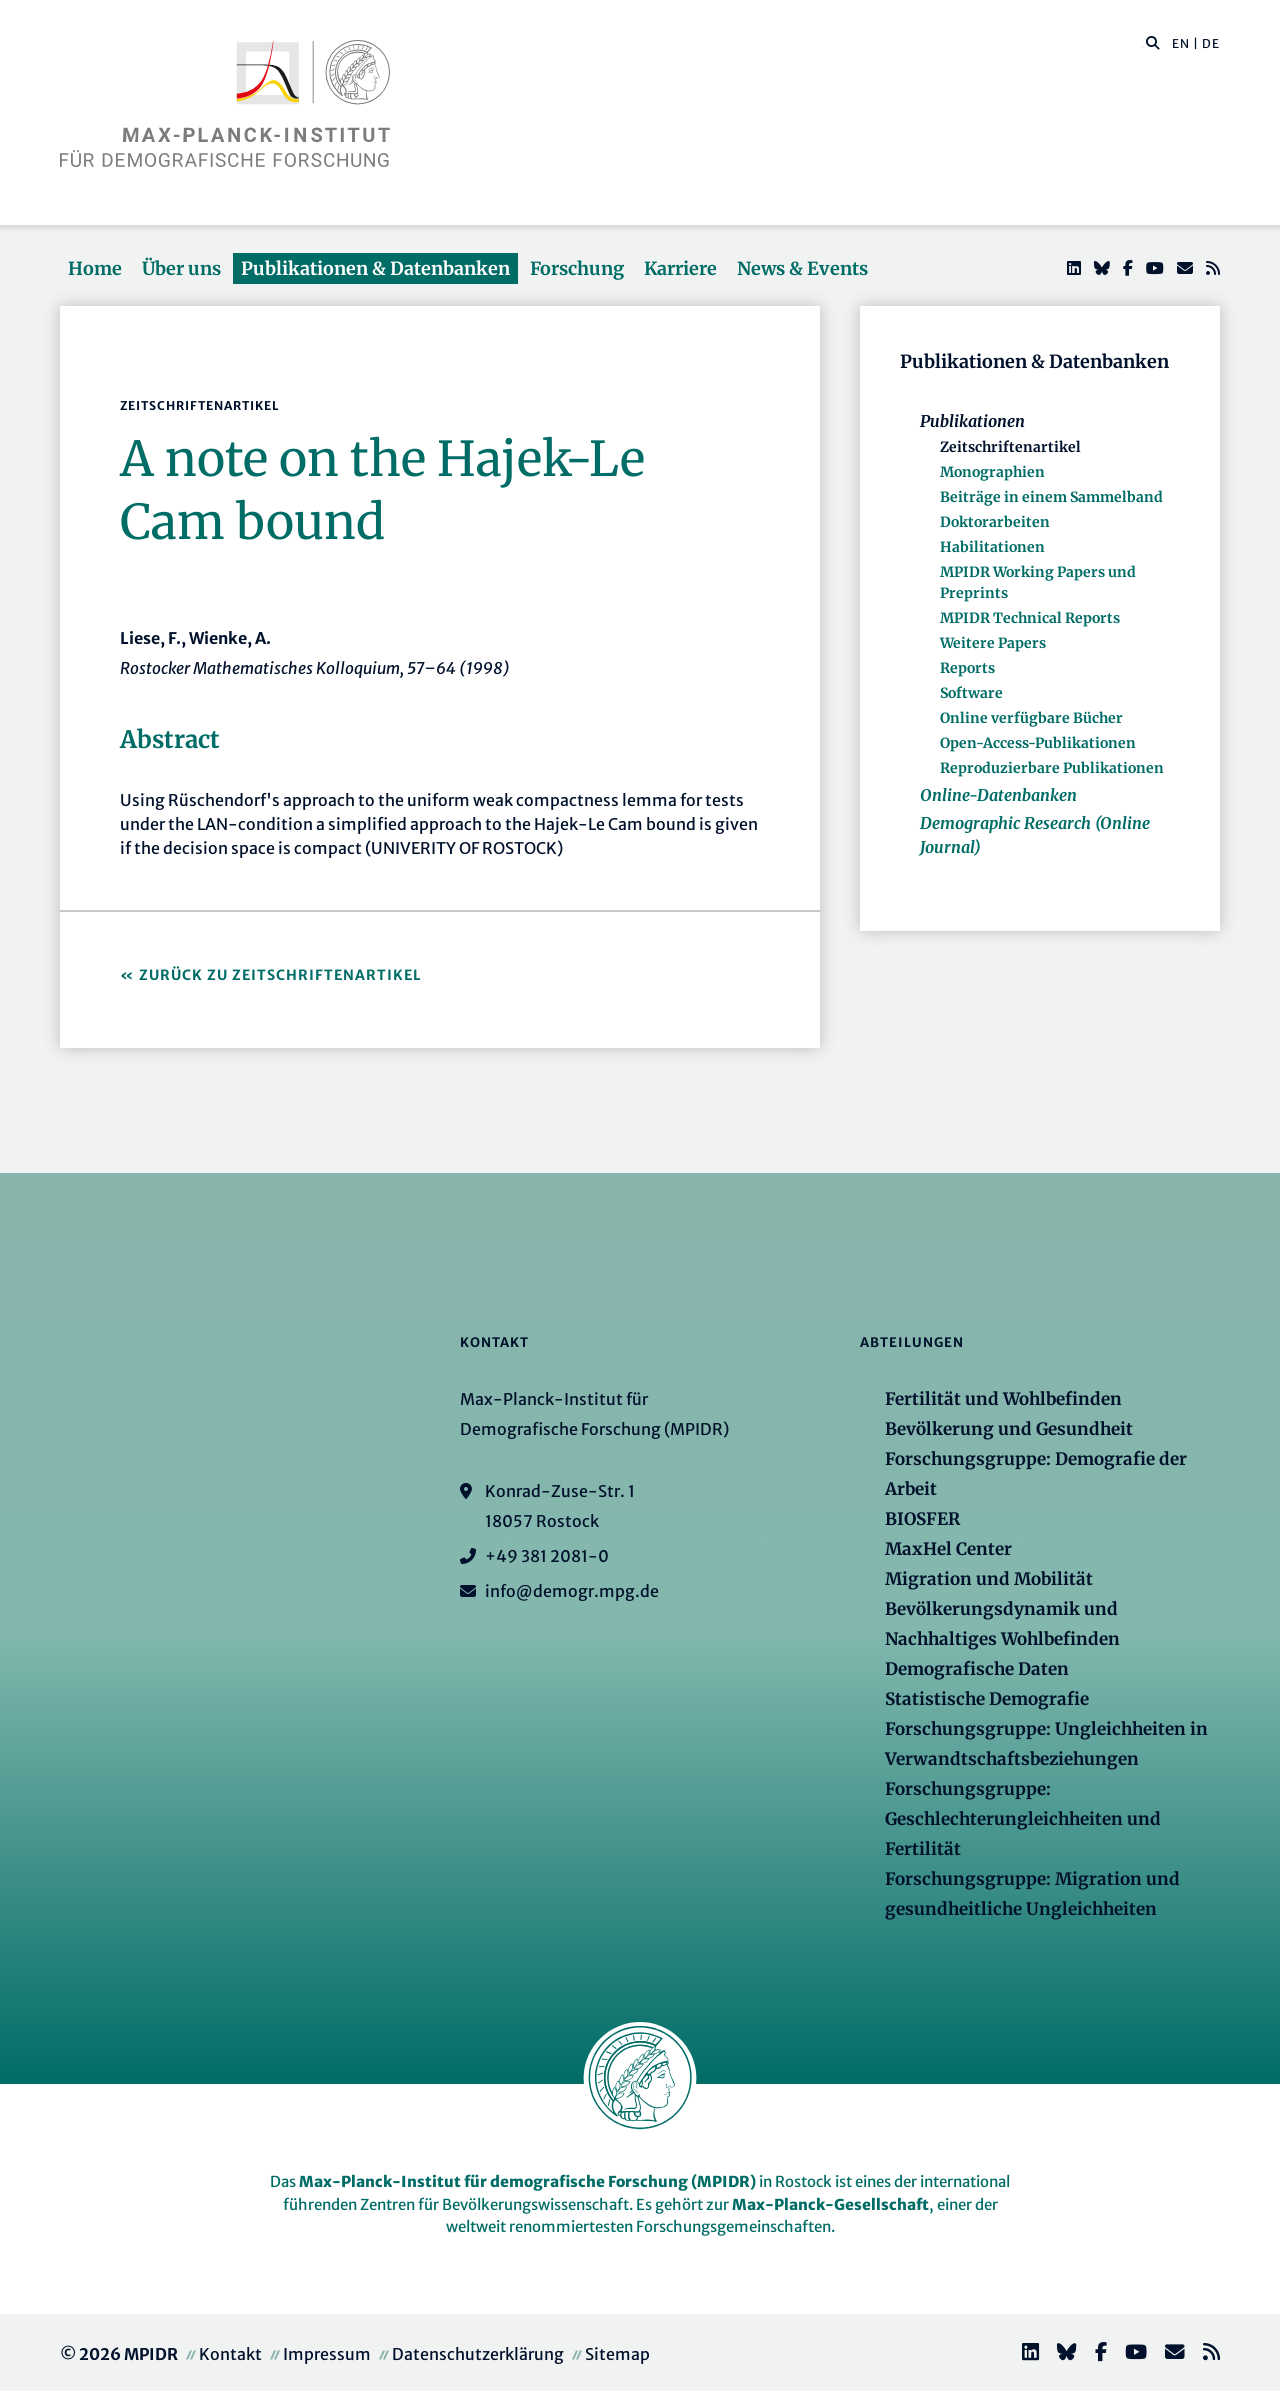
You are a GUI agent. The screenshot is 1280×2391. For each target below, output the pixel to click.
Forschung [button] (577, 268)
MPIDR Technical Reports (1030, 618)
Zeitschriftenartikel (1010, 447)
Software (971, 693)
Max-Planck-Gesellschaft (830, 2204)
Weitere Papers (993, 643)
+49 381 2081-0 (547, 1556)
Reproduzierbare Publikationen (1052, 768)
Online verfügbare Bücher (1031, 718)
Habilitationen (992, 547)
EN (1181, 43)
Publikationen (972, 421)
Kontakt (230, 2354)
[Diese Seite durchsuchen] (1142, 44)
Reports (967, 668)
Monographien (992, 472)
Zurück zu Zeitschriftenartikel (280, 975)
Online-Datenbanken (998, 795)
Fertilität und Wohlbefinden (1003, 1399)
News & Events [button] (802, 268)
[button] (1153, 42)
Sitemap (617, 2354)
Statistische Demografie (987, 1699)
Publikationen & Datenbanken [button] (375, 268)
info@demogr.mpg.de (572, 1591)
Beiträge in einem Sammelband (1051, 497)
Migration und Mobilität (989, 1579)
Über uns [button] (181, 268)
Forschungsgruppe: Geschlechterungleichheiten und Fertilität (1023, 1819)
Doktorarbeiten (995, 522)
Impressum (327, 2354)
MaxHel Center (948, 1549)
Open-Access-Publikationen (1038, 743)
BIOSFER (922, 1519)
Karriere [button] (680, 268)
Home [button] (95, 268)
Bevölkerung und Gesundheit (1009, 1429)
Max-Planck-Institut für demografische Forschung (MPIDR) (527, 2181)
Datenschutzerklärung (478, 2354)
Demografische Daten (977, 1669)
